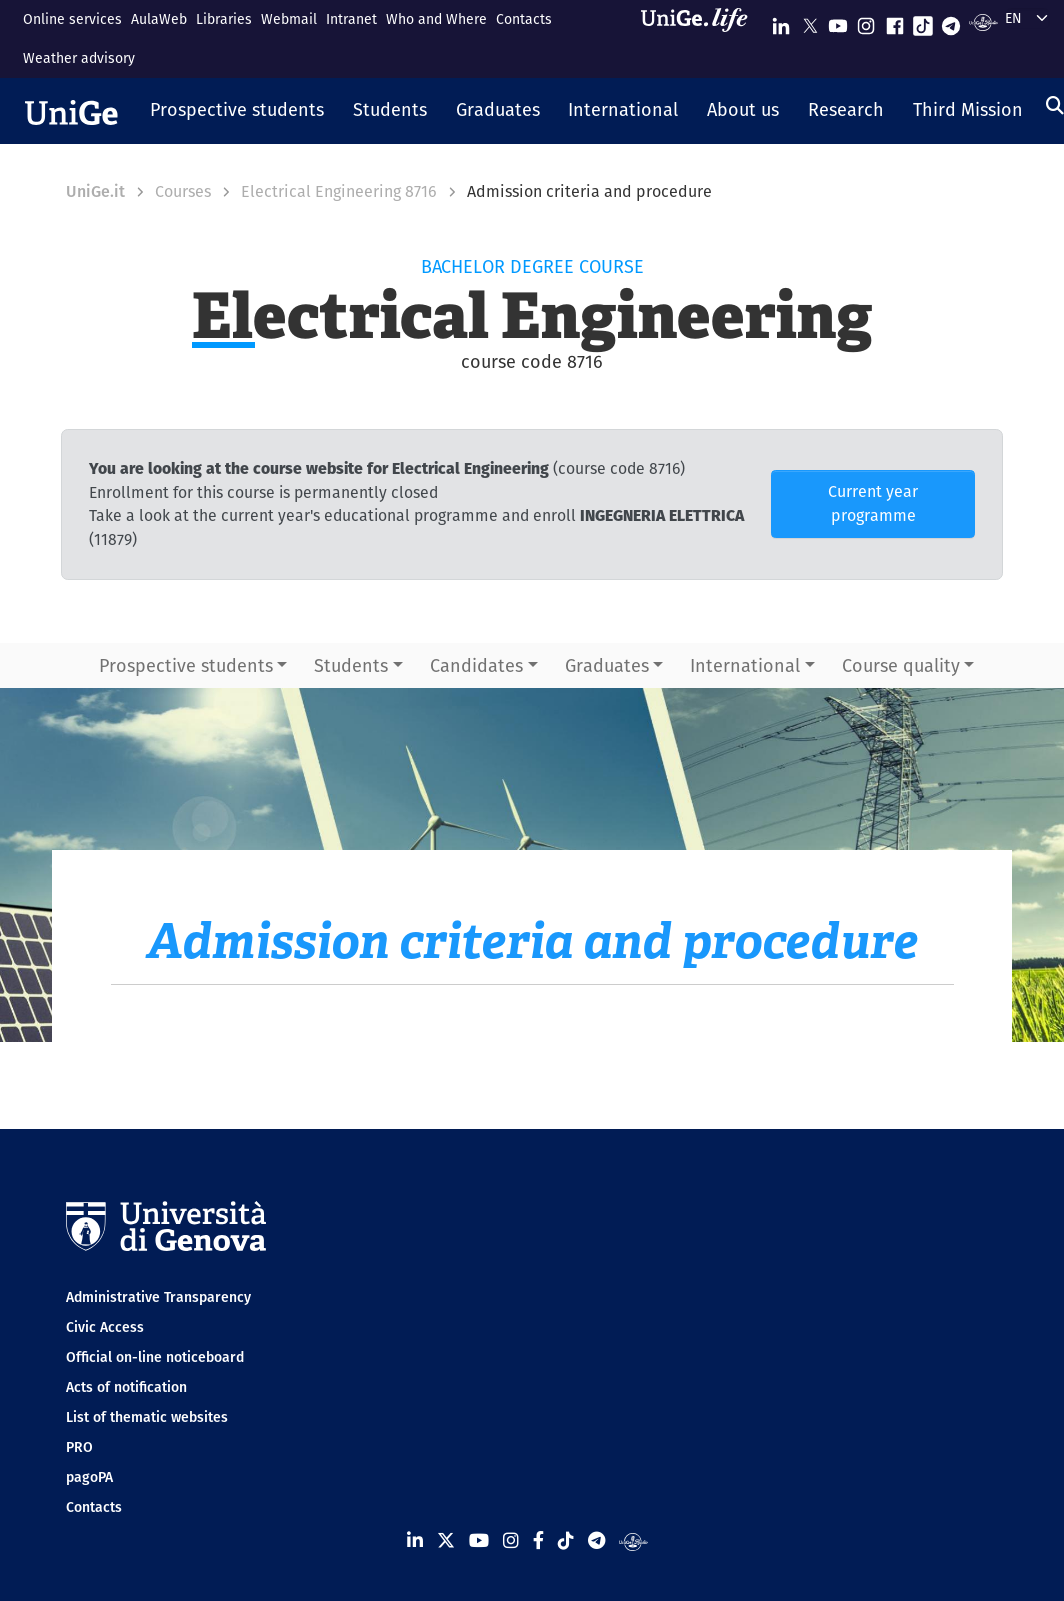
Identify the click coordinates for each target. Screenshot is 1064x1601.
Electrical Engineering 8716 (339, 191)
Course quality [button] (901, 665)
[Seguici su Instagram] (866, 21)
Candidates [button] (476, 665)
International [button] (745, 665)
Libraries (224, 19)
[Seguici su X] (810, 21)
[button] (237, 111)
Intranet (351, 19)
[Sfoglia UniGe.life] (701, 38)
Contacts (524, 19)
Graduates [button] (607, 665)
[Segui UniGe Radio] (983, 21)
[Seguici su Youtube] (838, 21)
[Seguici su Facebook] (895, 21)
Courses (183, 191)
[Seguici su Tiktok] (923, 21)
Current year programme (873, 503)
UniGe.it (95, 191)
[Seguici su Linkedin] (781, 21)
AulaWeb (159, 19)
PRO (79, 1447)
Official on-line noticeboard (155, 1357)
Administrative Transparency (158, 1297)
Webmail (289, 19)
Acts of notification (126, 1387)
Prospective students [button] (186, 665)
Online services (72, 19)
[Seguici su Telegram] (951, 21)
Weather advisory (79, 58)
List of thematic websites (147, 1417)
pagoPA (89, 1477)
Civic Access (105, 1327)
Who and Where (436, 19)
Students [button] (351, 665)
